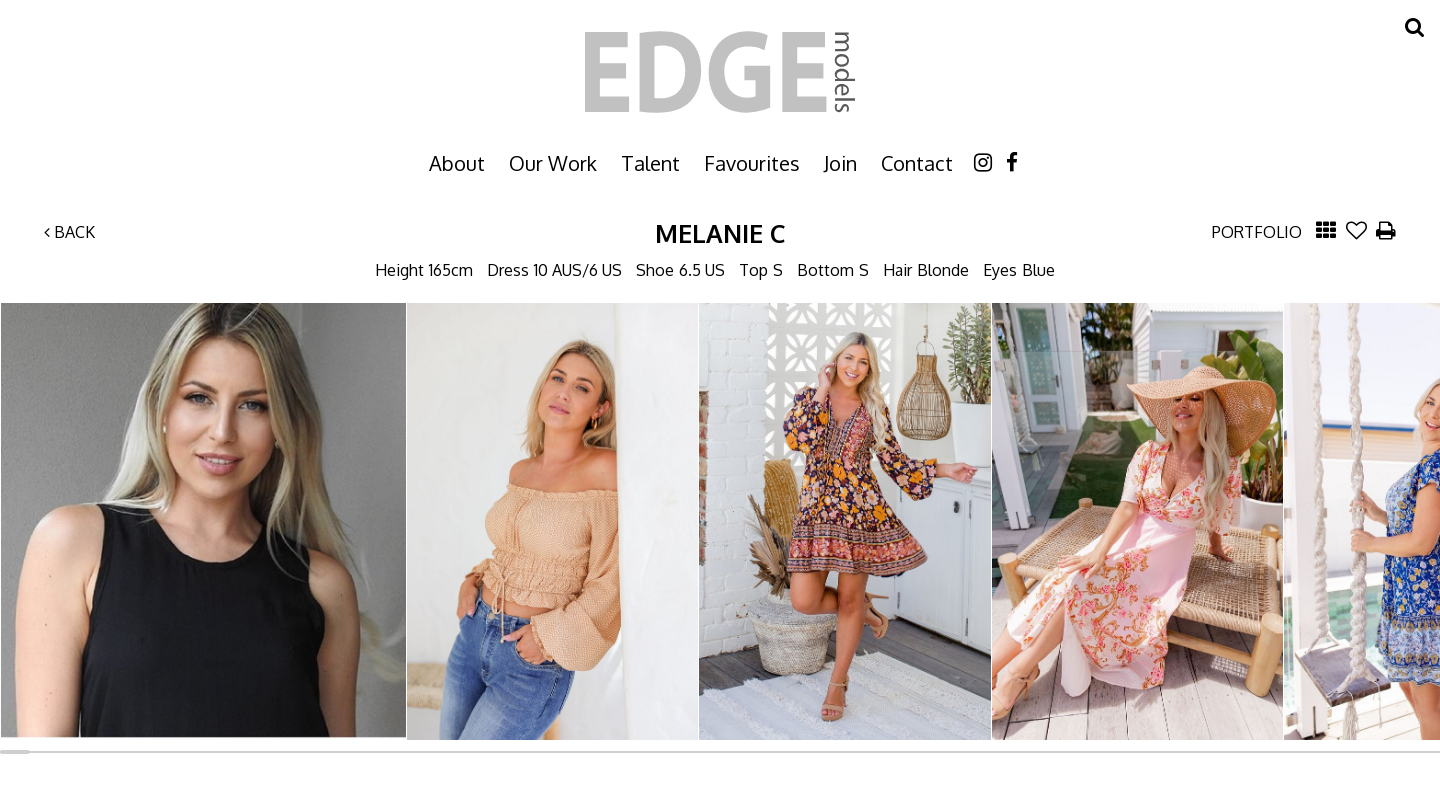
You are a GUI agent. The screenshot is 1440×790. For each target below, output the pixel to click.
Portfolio (1257, 232)
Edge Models (720, 72)
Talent (650, 163)
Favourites (752, 163)
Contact (917, 163)
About (457, 163)
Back (69, 232)
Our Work (553, 163)
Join (840, 163)
